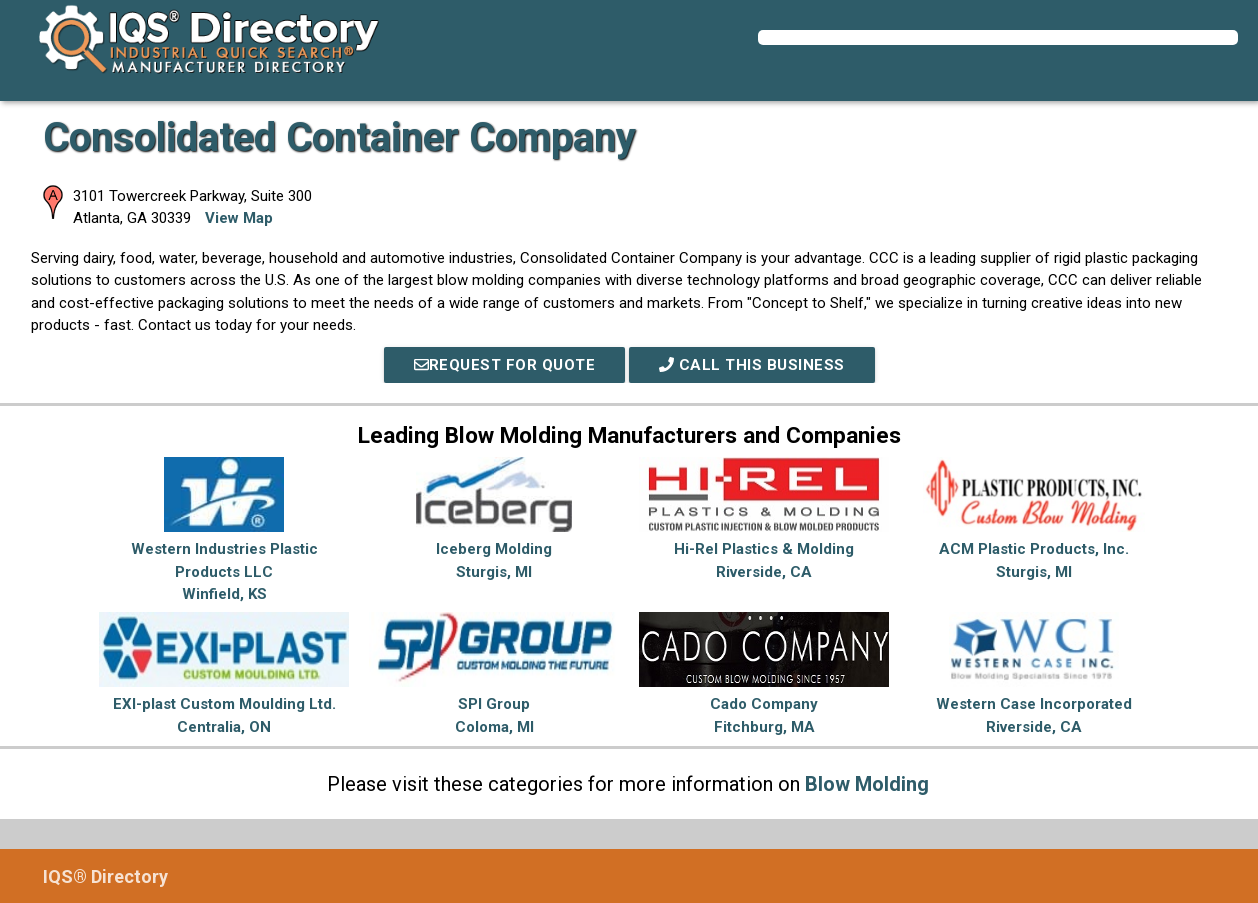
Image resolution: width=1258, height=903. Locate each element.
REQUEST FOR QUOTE (505, 365)
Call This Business (752, 365)
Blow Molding (867, 784)
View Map (239, 218)
